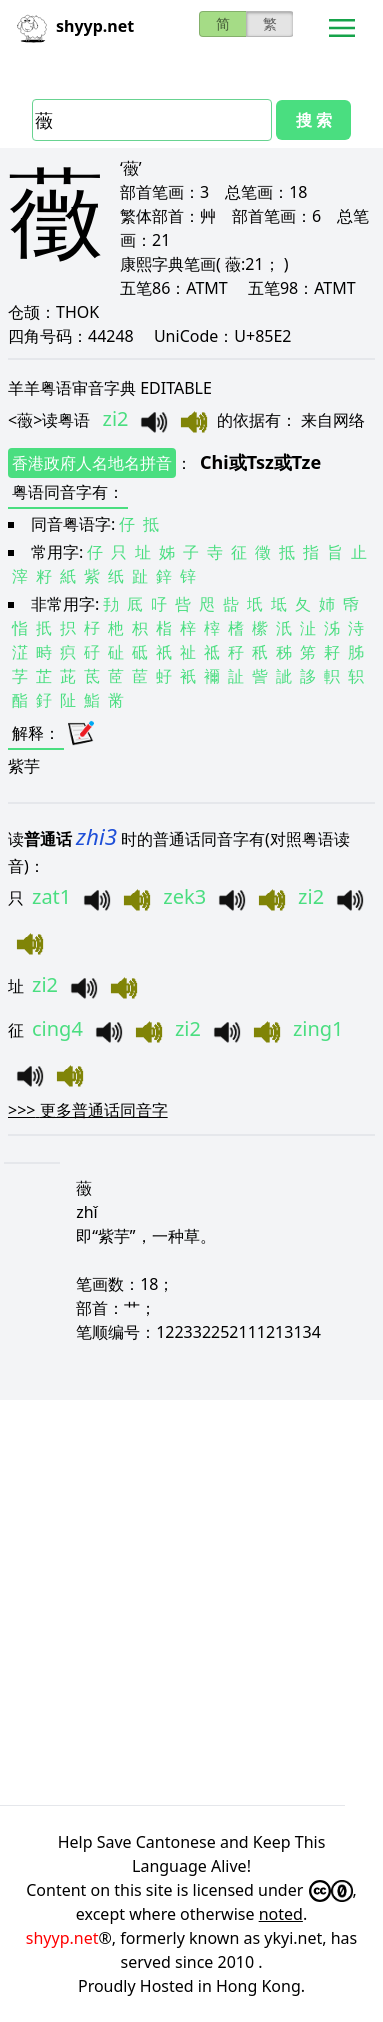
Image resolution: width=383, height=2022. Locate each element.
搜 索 (314, 120)
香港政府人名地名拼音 (92, 463)
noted (281, 1914)
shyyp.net (62, 1938)
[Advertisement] (191, 1599)
